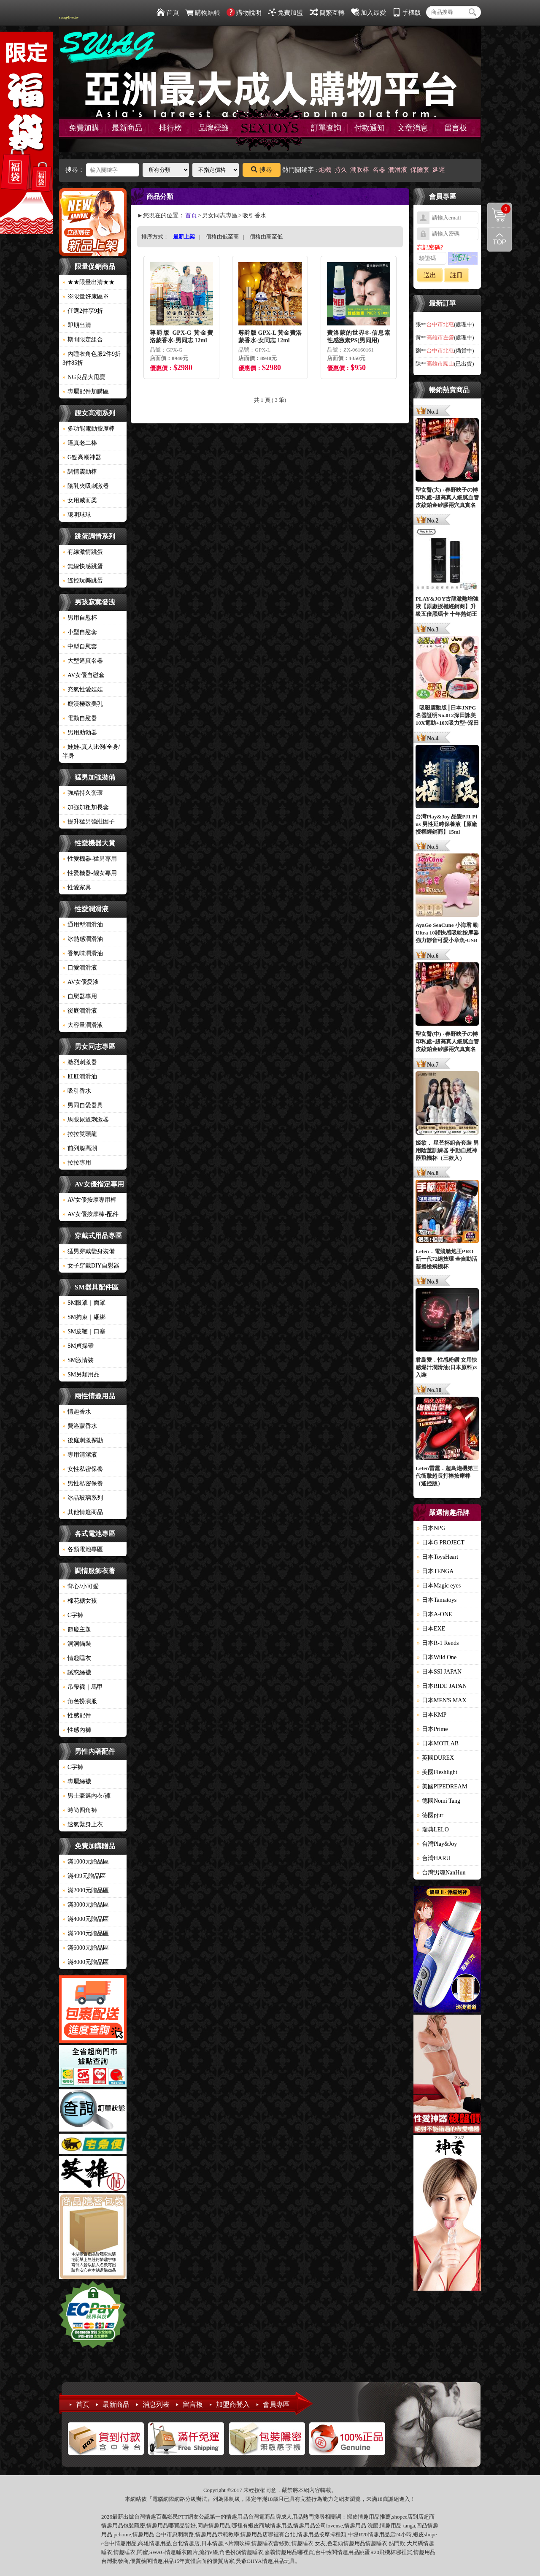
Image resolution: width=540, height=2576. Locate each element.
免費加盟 (285, 12)
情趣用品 (369, 2517)
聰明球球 (76, 515)
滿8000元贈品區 (85, 1962)
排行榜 (170, 128)
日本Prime (432, 1729)
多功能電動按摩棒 (88, 428)
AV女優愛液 (80, 982)
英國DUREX (435, 1758)
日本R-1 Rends (438, 1643)
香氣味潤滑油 (82, 953)
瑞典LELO (433, 1829)
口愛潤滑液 (79, 967)
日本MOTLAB (438, 1743)
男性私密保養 (82, 1483)
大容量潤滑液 (82, 1025)
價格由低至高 (222, 236)
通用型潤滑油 (82, 924)
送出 (430, 275)
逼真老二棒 (79, 443)
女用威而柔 (79, 500)
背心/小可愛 (80, 1586)
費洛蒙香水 (79, 1426)
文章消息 (412, 128)
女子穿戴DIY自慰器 (90, 1265)
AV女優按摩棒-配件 (90, 1214)
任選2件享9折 (82, 311)
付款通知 (369, 128)
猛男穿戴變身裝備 (88, 1251)
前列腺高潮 (79, 1148)
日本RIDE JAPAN (442, 1686)
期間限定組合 (82, 339)
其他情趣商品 (82, 1512)
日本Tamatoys (436, 1600)
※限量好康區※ (85, 296)
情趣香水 (76, 1412)
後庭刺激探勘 (82, 1440)
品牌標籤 (213, 128)
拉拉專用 (76, 1162)
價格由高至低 (266, 236)
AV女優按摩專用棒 (89, 1200)
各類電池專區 (82, 1549)
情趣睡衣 (76, 1658)
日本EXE (431, 1628)
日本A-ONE (434, 1614)
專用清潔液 (79, 1455)
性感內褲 (76, 1730)
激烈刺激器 (79, 1062)
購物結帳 (202, 12)
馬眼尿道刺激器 (85, 1119)
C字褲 (72, 1615)
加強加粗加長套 (85, 807)
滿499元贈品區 (84, 1876)
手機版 (406, 12)
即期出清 (76, 325)
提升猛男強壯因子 (88, 821)
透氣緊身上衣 (82, 1824)
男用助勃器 (79, 732)
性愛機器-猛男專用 (89, 859)
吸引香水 (76, 1091)
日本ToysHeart (437, 1557)
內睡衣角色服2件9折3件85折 (91, 358)
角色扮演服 (79, 1701)
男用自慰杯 (79, 618)
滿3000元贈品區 (85, 1905)
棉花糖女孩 (79, 1601)
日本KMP (431, 1715)
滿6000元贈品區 (85, 1948)
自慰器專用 (79, 996)
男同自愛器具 (82, 1105)
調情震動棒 (79, 472)
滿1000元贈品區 (85, 1861)
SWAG (157, 2552)
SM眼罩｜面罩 (83, 1303)
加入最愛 (368, 12)
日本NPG (431, 1528)
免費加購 (84, 128)
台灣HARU (434, 1858)
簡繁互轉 (327, 12)
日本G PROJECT (440, 1542)
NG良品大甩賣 (83, 377)
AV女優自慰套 (83, 675)
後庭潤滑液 (79, 1011)
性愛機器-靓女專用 (89, 873)
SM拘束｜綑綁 (83, 1317)
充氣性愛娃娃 (82, 689)
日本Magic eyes (439, 1585)
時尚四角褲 (79, 1810)
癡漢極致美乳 (82, 704)
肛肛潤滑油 (79, 1076)
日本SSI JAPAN (439, 1672)
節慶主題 (76, 1629)
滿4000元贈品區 (85, 1919)
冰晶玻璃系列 (82, 1498)
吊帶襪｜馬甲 (82, 1687)
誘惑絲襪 (76, 1672)
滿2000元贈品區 (85, 1890)
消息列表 (156, 2404)
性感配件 (76, 1715)
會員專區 (276, 2404)
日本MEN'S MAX (442, 1700)
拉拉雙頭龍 (79, 1134)
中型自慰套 (79, 646)
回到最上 (499, 239)
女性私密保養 (82, 1469)
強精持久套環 (82, 793)
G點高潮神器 (81, 457)
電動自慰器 (79, 718)
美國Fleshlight (437, 1772)
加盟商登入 (233, 2404)
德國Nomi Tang (438, 1801)
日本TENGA (435, 1571)
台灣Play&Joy (437, 1844)
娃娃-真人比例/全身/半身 (91, 751)
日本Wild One (436, 1657)
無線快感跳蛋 (82, 566)
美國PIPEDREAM (442, 1786)
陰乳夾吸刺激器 (85, 486)
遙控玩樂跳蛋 (82, 580)
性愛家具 (76, 887)
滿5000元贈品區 (85, 1933)
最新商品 (127, 128)
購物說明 (244, 12)
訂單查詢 (326, 128)
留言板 (455, 128)
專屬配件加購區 (85, 391)
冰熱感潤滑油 (82, 939)
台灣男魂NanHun (441, 1872)
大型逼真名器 (82, 661)
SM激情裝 (78, 1360)
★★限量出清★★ (88, 282)
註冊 (456, 275)
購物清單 (499, 209)
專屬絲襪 (76, 1781)
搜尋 (261, 169)
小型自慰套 (79, 632)
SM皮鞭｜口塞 (83, 1331)
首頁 (168, 12)
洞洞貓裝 (76, 1644)
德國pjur (430, 1815)
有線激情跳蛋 (82, 552)
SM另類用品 (81, 1374)
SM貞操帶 (78, 1346)
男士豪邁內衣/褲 (86, 1796)
